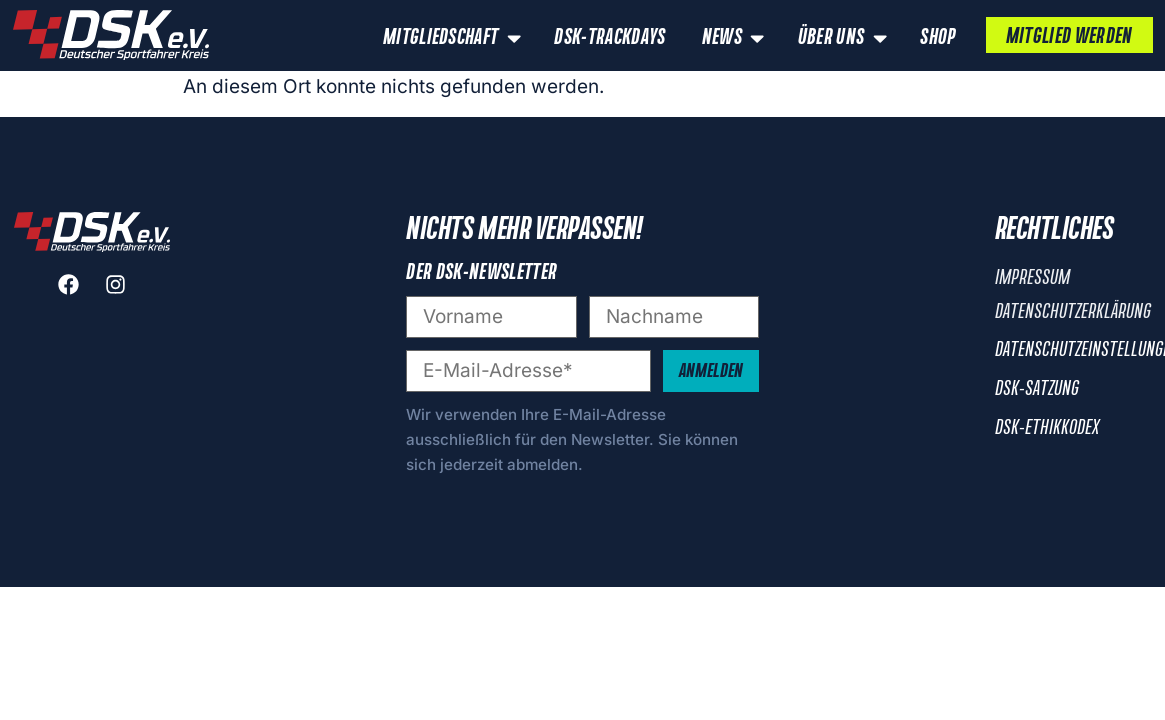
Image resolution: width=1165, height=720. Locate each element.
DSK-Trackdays (609, 38)
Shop (937, 38)
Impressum (1032, 278)
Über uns (845, 38)
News (735, 38)
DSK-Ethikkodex (1047, 428)
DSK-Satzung (1037, 389)
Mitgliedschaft (454, 38)
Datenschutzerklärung (1073, 312)
